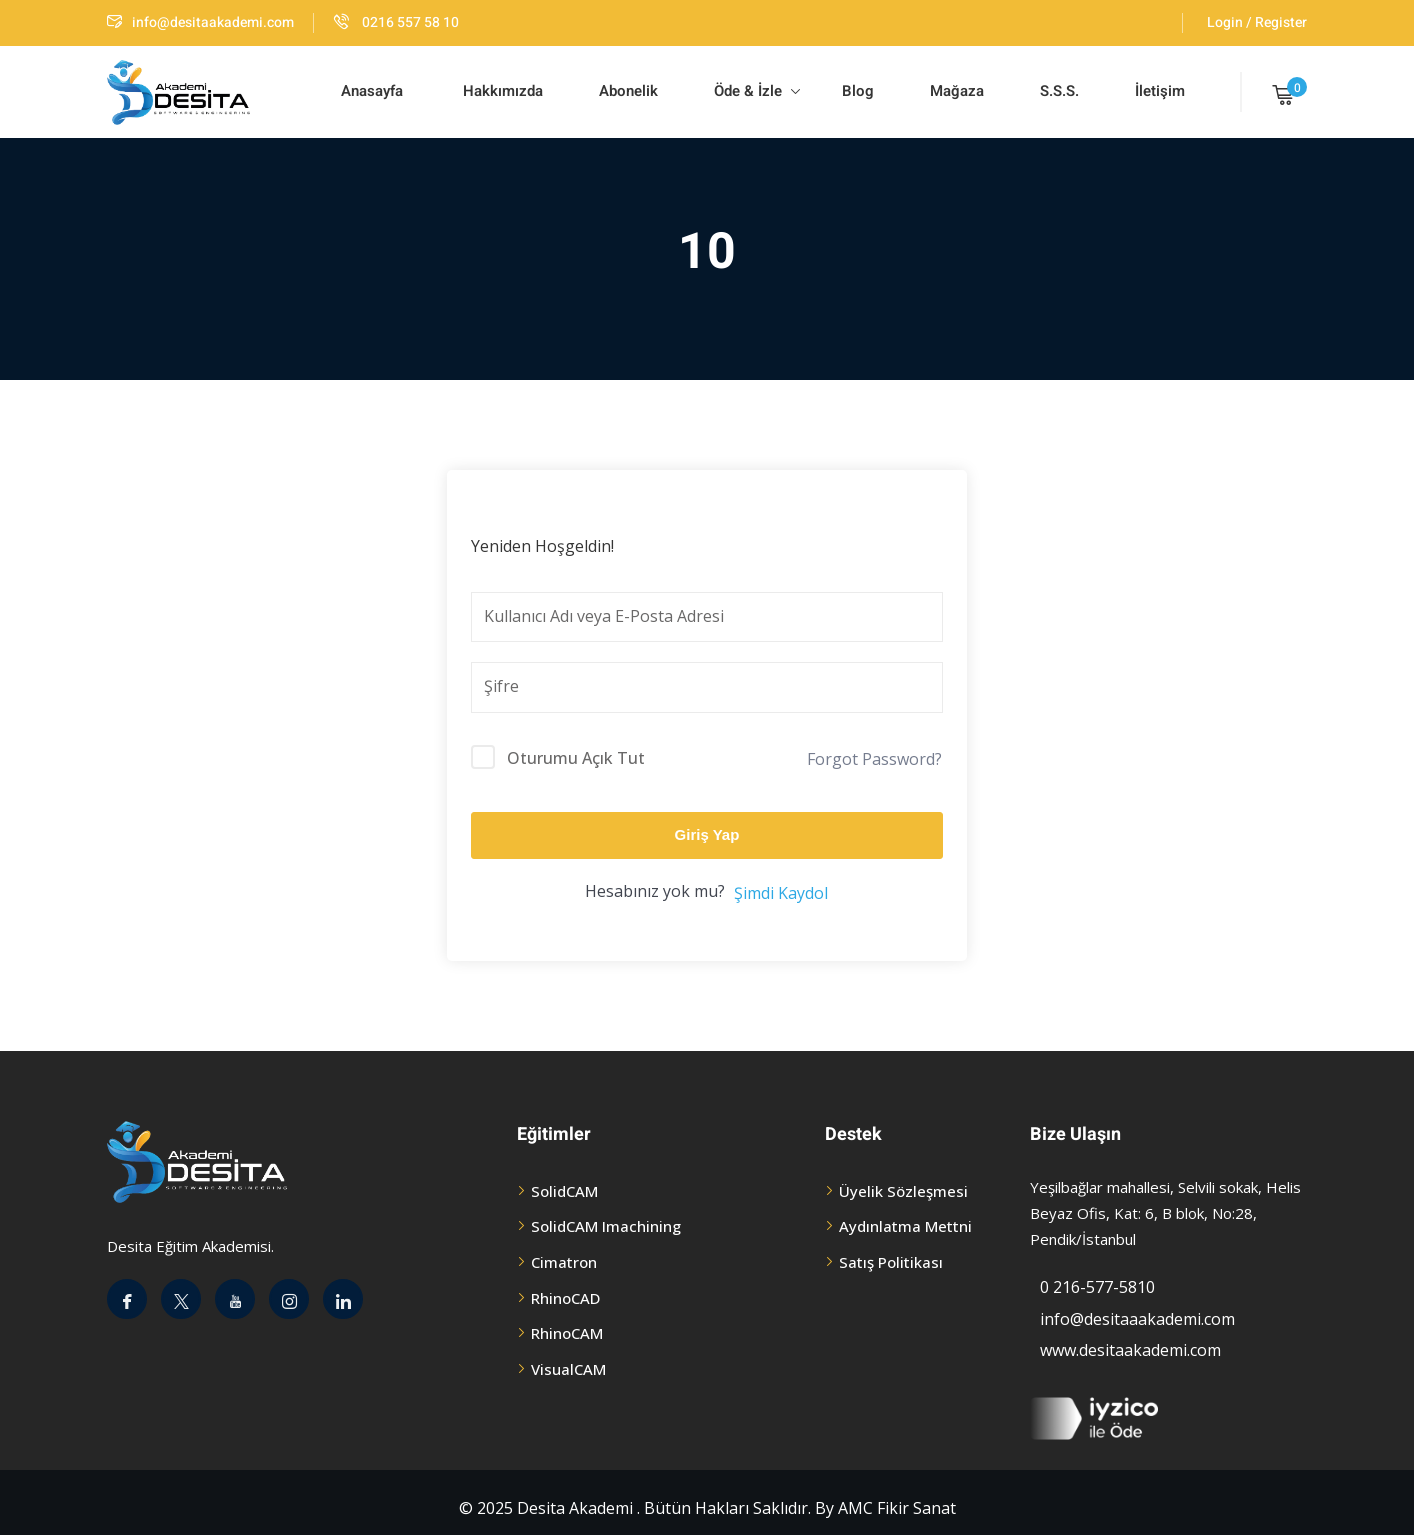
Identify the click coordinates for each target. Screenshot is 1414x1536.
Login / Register (1257, 22)
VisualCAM (568, 1369)
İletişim (1160, 91)
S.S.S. (1059, 91)
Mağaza (957, 91)
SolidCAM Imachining (606, 1226)
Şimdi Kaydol (781, 893)
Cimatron (564, 1262)
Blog (856, 91)
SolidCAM (564, 1191)
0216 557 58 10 (396, 22)
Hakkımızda (501, 91)
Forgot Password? (874, 759)
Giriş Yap (707, 834)
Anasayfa (372, 91)
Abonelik (628, 91)
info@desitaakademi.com (200, 22)
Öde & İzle (757, 91)
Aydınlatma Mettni (905, 1226)
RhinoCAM (567, 1333)
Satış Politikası (891, 1262)
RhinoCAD (565, 1298)
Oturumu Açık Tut (576, 758)
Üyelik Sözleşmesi (903, 1191)
